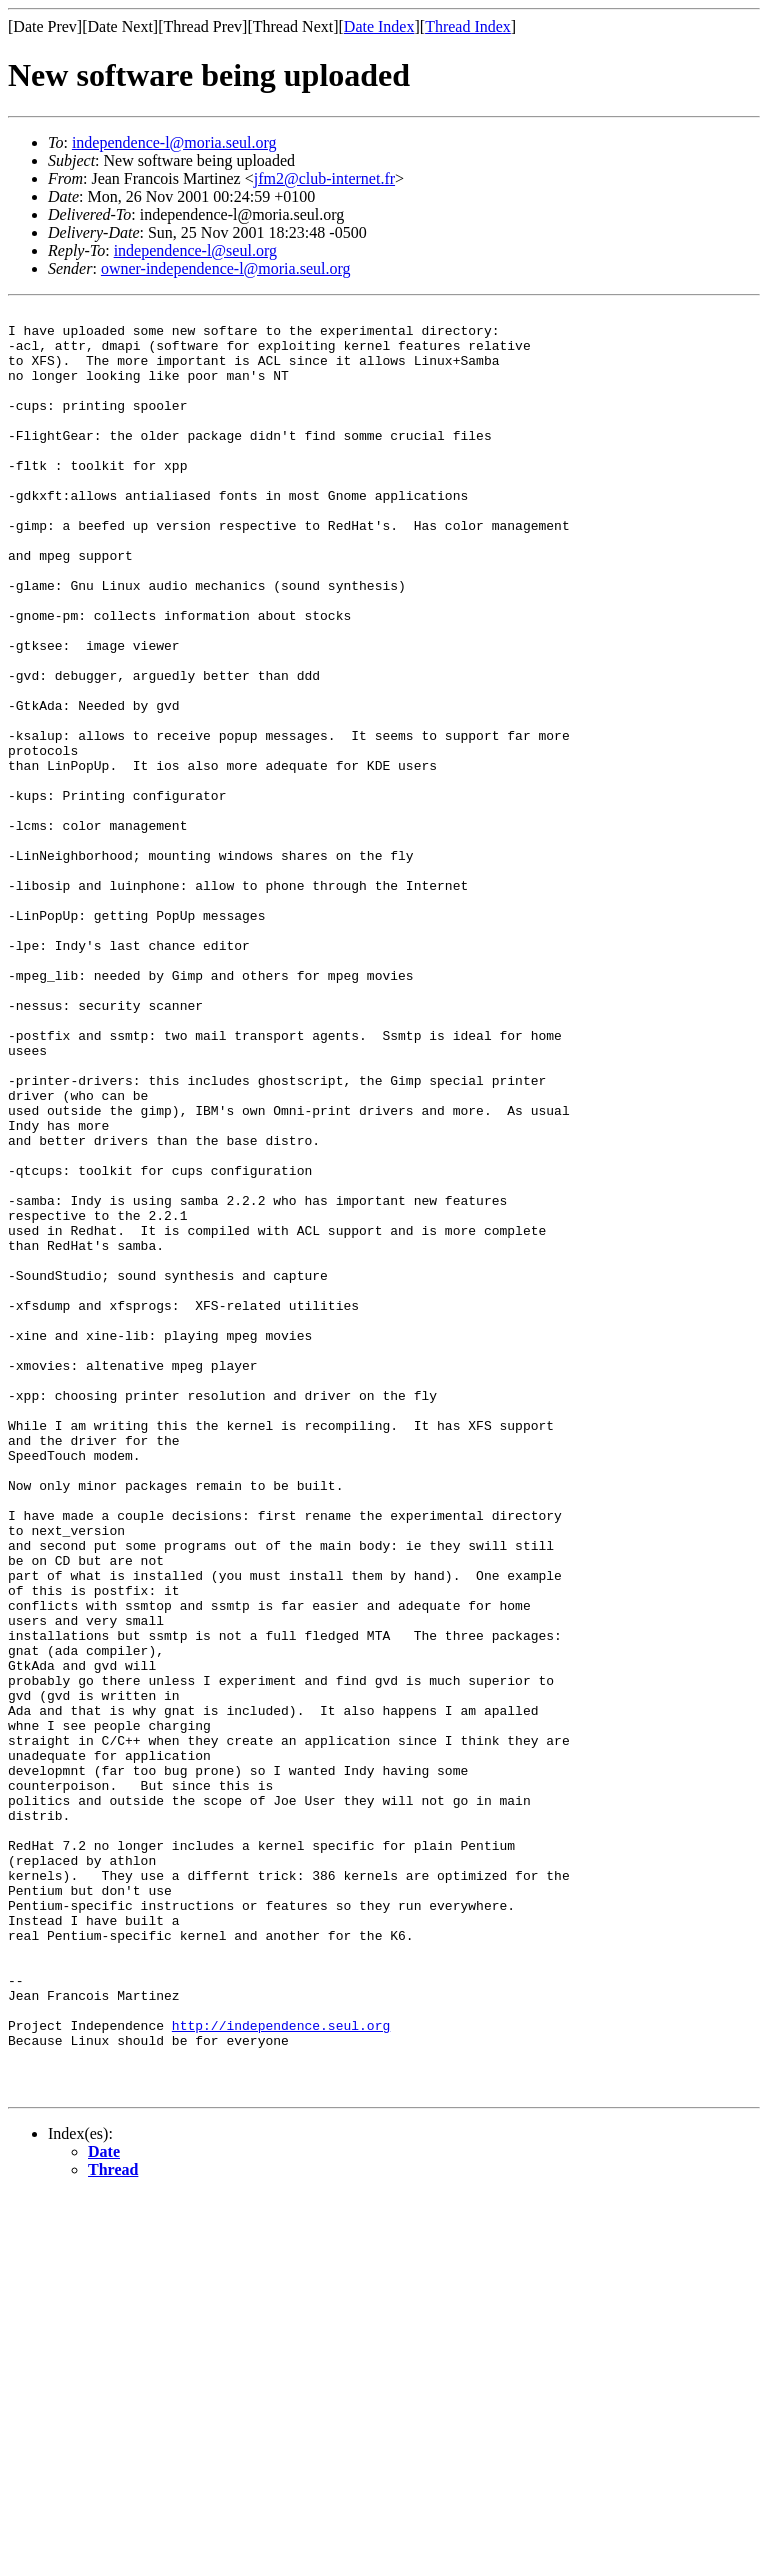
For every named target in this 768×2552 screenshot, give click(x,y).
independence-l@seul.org (195, 250)
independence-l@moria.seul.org (174, 142)
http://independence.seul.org (281, 2370)
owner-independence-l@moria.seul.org (226, 268)
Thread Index (468, 26)
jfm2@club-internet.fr (324, 178)
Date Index (379, 26)
